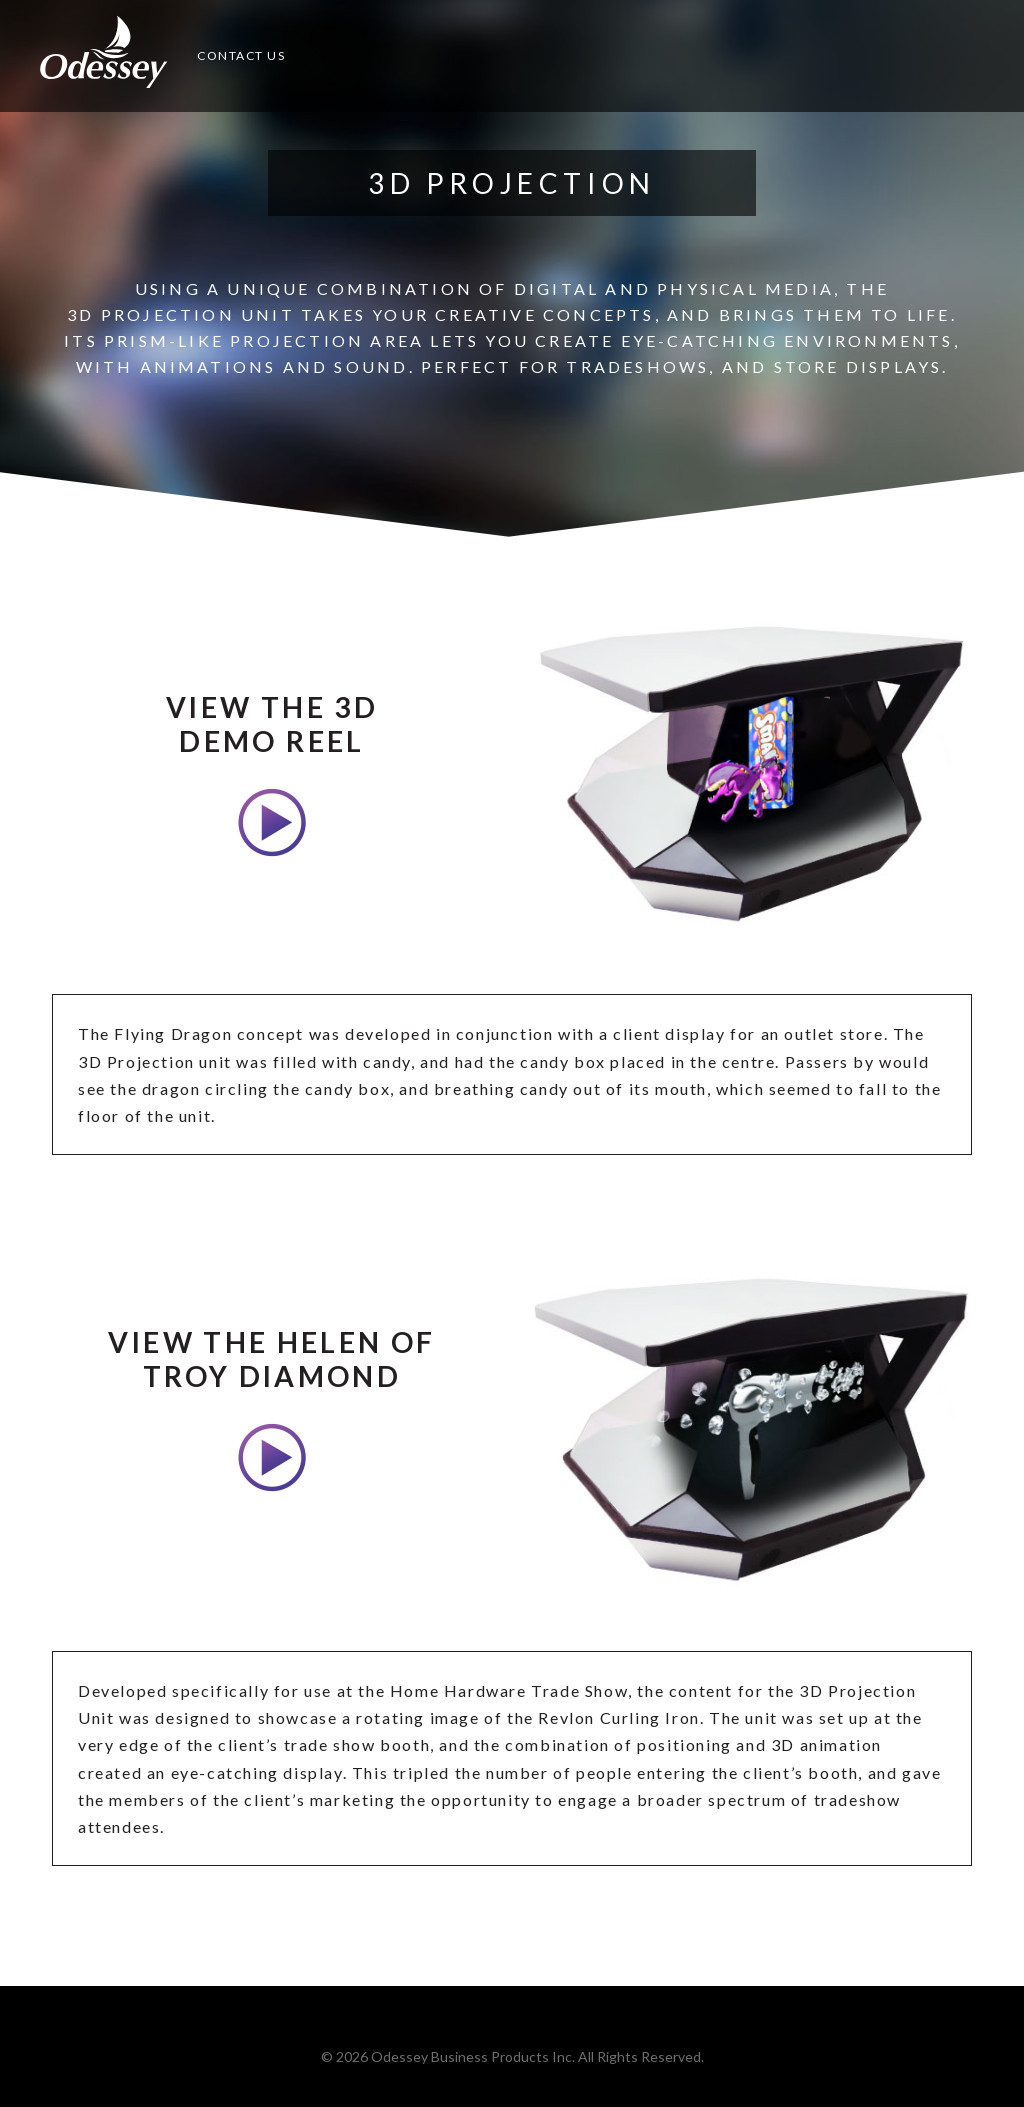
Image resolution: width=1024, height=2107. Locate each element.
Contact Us (241, 55)
